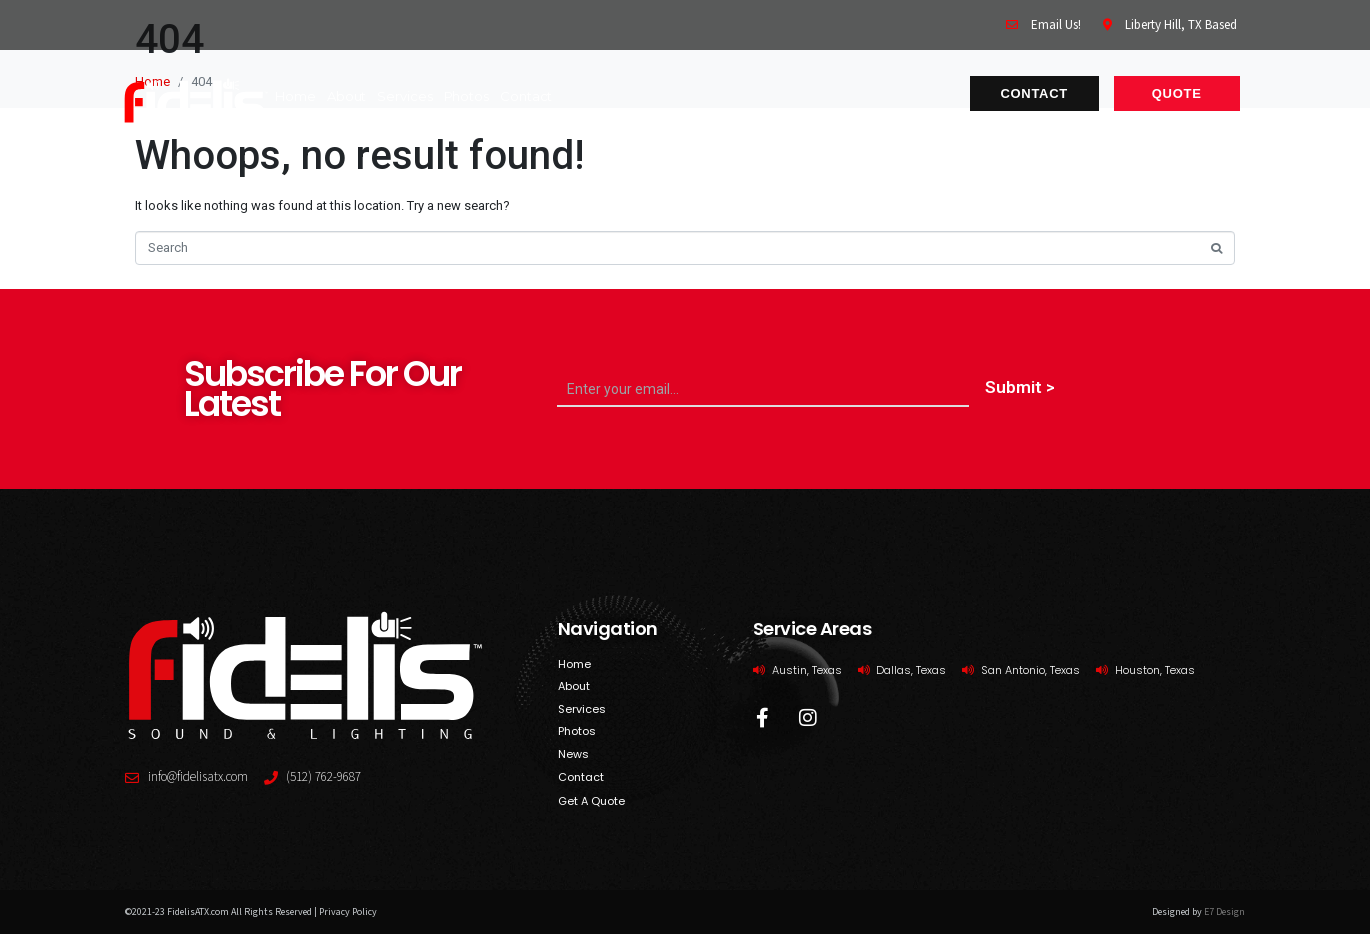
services (404, 96)
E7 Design (1224, 912)
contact (526, 96)
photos (466, 96)
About (347, 96)
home (295, 96)
